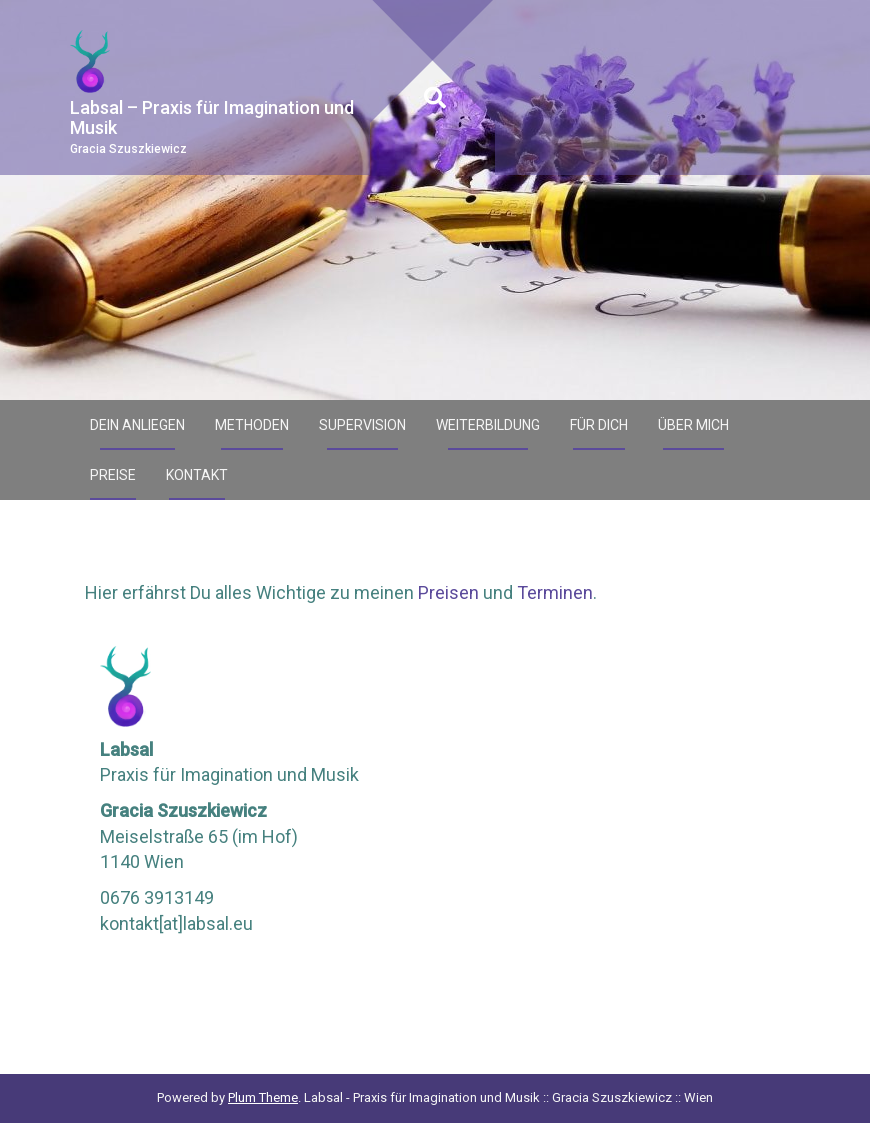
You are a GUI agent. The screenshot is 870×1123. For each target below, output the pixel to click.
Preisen (448, 592)
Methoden (252, 425)
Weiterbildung (488, 425)
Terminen (555, 592)
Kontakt (197, 475)
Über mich (693, 425)
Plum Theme (263, 1097)
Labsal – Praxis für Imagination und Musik (212, 117)
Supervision (362, 425)
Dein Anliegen (137, 425)
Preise (113, 475)
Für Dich (599, 425)
